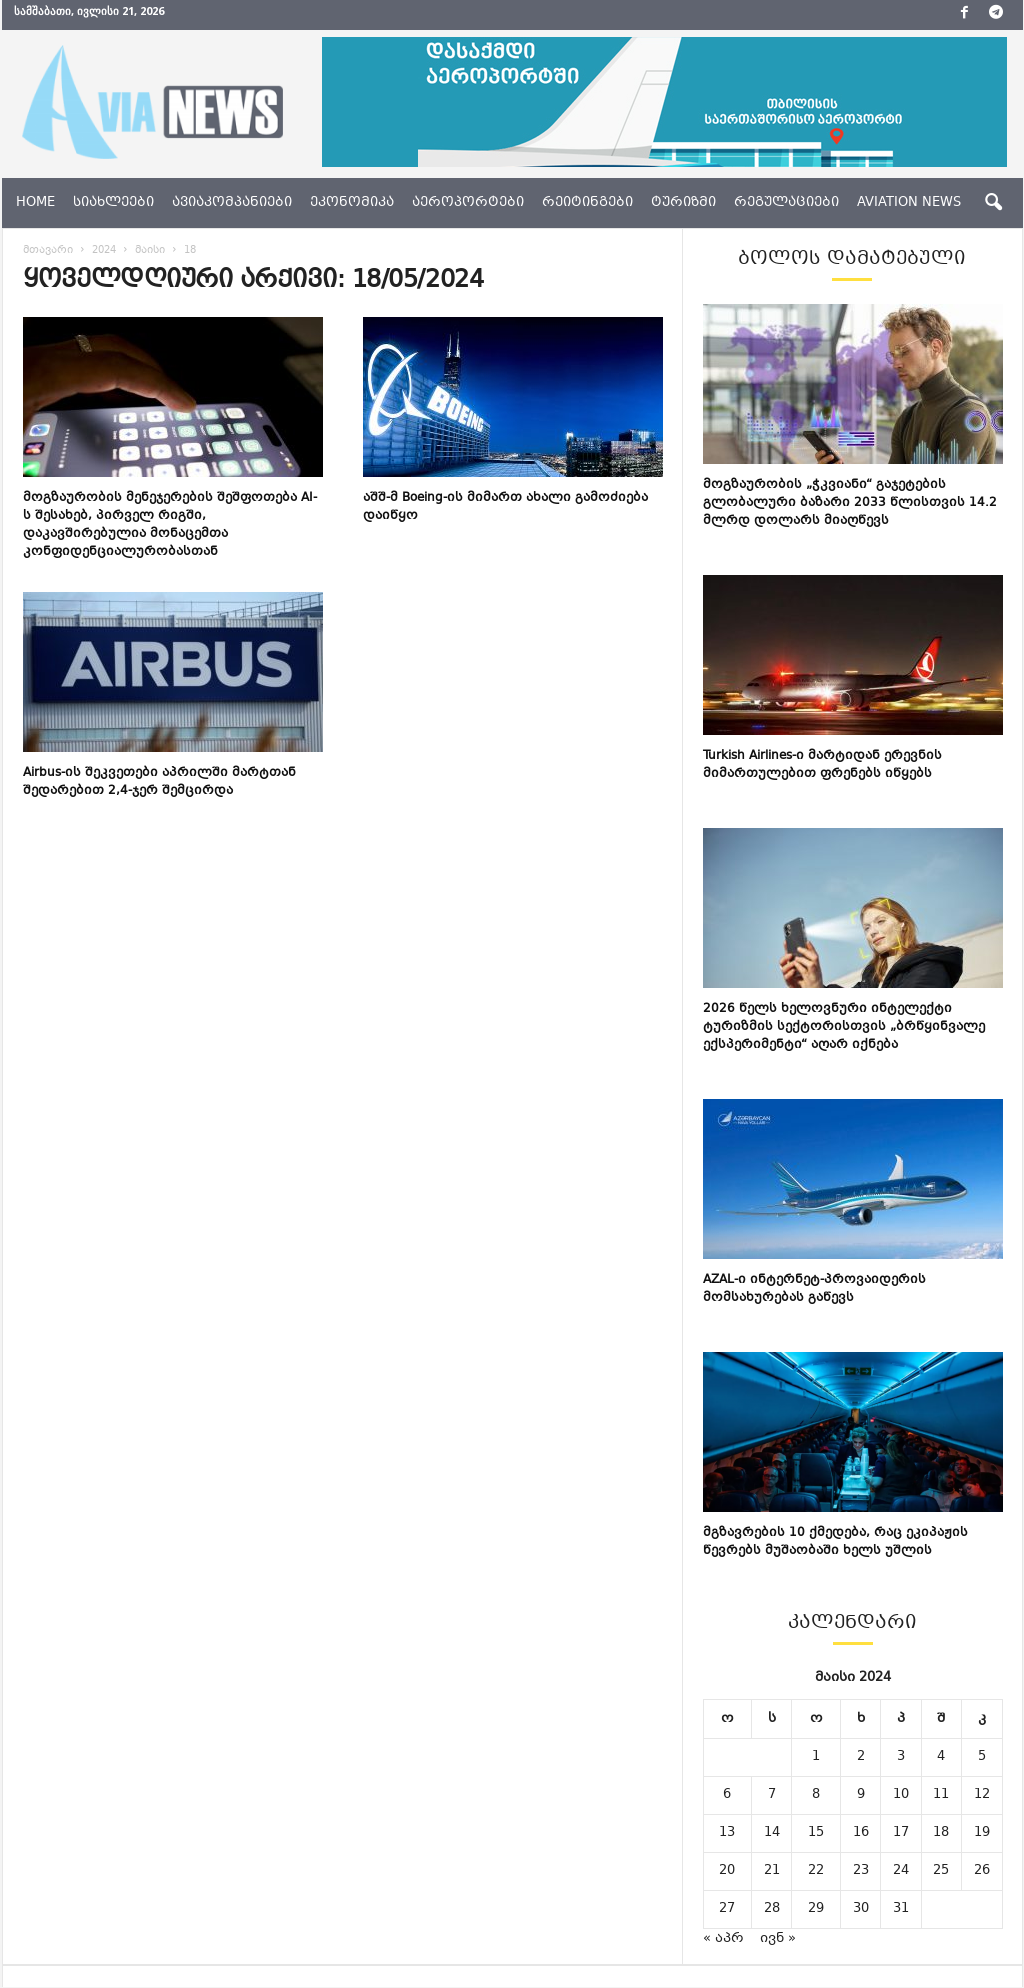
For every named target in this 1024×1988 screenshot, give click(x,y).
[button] (993, 203)
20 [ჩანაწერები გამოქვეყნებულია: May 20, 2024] (727, 1871)
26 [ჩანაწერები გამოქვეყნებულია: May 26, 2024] (982, 1871)
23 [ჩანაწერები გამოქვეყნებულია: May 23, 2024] (861, 1871)
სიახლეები (113, 203)
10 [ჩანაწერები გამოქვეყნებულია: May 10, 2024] (901, 1795)
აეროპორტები (468, 203)
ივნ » (778, 1939)
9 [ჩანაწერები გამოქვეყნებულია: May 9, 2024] (861, 1795)
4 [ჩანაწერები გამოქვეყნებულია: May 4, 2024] (941, 1757)
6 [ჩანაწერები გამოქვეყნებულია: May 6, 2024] (727, 1795)
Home (35, 203)
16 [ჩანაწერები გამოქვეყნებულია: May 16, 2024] (861, 1833)
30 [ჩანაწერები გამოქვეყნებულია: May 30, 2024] (861, 1909)
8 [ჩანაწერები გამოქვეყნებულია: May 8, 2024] (816, 1795)
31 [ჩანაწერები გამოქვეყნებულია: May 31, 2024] (901, 1909)
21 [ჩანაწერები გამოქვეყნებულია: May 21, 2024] (772, 1871)
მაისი (150, 250)
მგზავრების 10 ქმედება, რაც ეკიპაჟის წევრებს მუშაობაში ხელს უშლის (835, 1542)
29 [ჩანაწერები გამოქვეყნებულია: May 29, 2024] (816, 1909)
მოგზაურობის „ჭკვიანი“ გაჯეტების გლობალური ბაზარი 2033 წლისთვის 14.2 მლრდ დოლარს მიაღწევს (850, 503)
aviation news (909, 203)
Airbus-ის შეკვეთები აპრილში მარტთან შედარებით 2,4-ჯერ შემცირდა (159, 782)
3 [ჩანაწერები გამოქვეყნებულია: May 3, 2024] (901, 1757)
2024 (104, 250)
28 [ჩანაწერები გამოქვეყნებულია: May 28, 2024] (772, 1909)
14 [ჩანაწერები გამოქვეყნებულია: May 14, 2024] (772, 1833)
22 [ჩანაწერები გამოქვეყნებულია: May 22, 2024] (816, 1871)
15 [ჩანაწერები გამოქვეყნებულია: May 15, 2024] (816, 1833)
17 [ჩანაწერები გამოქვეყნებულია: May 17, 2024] (901, 1833)
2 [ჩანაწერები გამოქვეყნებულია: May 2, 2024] (861, 1757)
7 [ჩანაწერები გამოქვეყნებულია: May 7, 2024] (772, 1795)
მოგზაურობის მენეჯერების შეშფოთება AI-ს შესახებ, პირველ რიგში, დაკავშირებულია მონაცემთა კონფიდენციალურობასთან (170, 525)
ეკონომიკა (352, 203)
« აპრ (723, 1939)
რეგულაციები (786, 203)
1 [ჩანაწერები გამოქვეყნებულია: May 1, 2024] (816, 1757)
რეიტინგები (587, 203)
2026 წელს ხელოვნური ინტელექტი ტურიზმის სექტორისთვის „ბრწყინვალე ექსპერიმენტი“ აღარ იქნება (844, 1027)
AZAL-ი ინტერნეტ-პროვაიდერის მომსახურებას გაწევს (814, 1289)
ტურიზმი (683, 203)
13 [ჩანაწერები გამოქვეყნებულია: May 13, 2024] (727, 1833)
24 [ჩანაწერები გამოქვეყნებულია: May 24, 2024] (901, 1871)
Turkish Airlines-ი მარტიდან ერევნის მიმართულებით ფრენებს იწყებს (822, 765)
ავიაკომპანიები (232, 203)
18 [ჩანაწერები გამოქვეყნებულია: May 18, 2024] (941, 1833)
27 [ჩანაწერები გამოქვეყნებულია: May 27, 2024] (727, 1909)
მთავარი (48, 250)
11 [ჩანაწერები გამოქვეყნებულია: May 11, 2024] (941, 1795)
